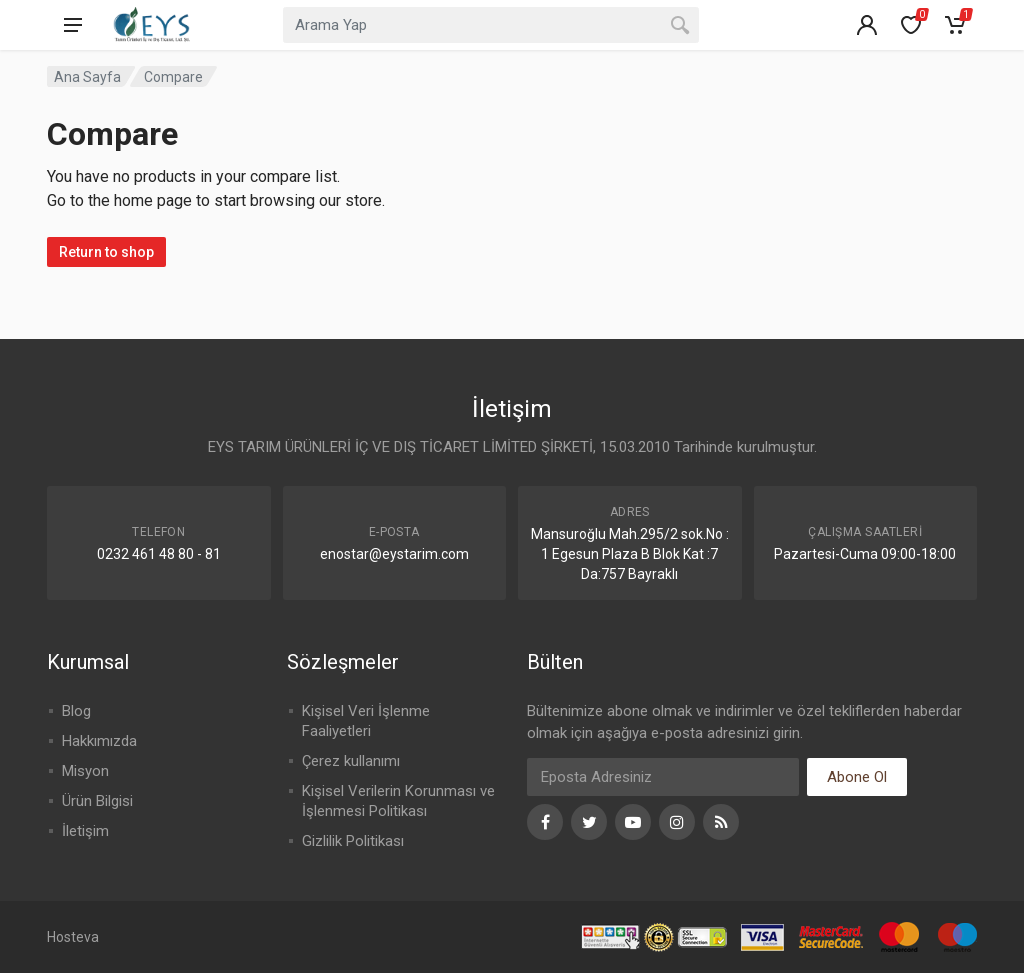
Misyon (85, 771)
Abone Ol (857, 777)
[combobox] (491, 25)
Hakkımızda (99, 741)
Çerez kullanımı (351, 761)
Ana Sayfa (87, 77)
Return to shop (106, 252)
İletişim (85, 831)
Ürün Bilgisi (97, 801)
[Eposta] (663, 777)
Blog (76, 711)
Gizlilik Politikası (353, 841)
